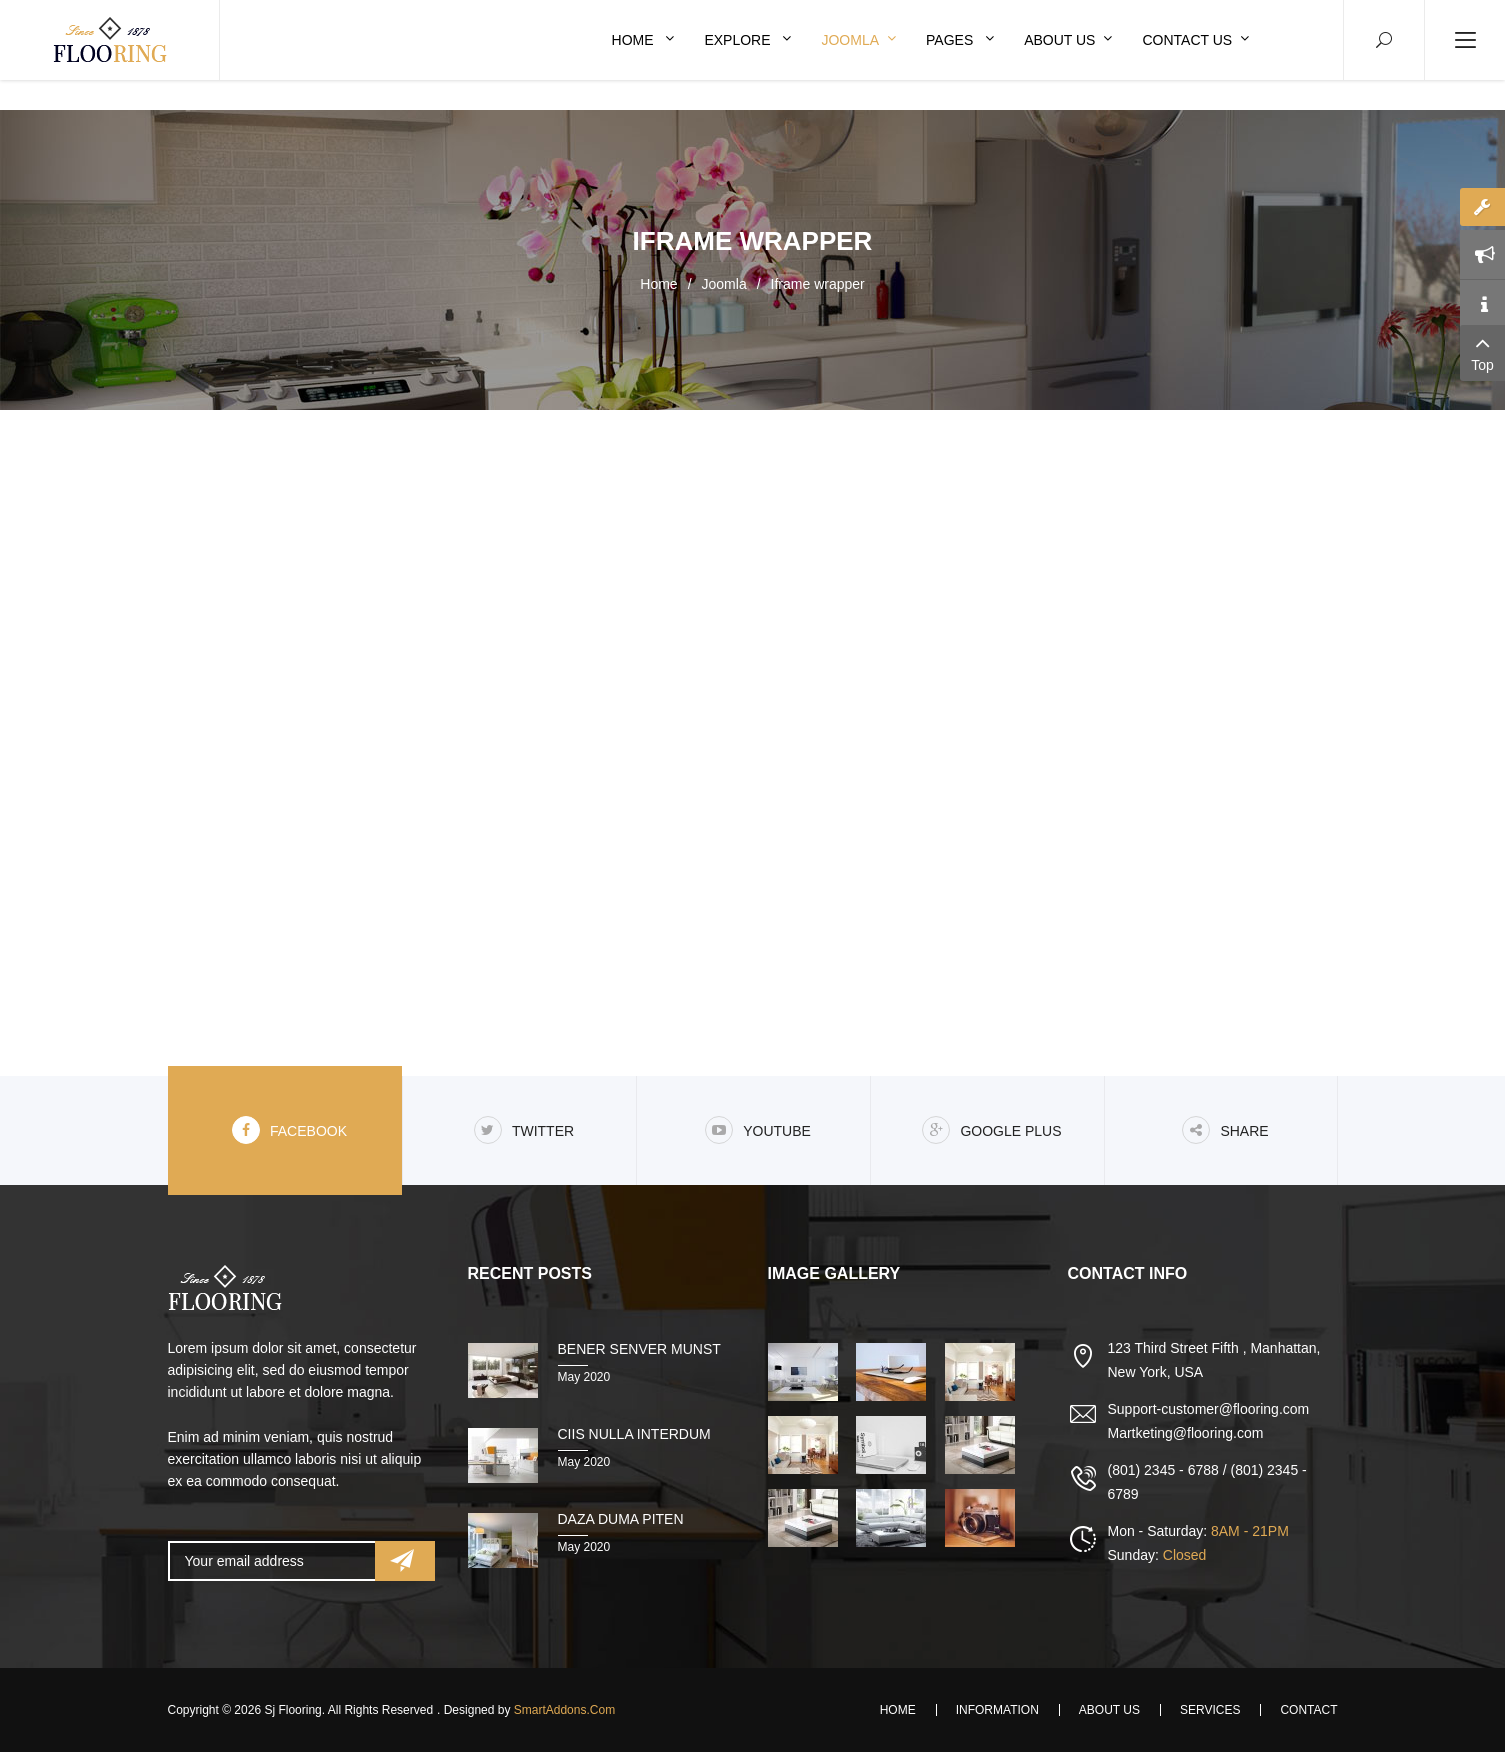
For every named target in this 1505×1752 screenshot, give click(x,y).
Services (1210, 1710)
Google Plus (991, 1130)
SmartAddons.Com (564, 1710)
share (1225, 1130)
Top (1482, 351)
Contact (1308, 1710)
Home (658, 284)
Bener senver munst (639, 1349)
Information (997, 1710)
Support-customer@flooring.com (1209, 1409)
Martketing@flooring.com (1186, 1433)
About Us (1109, 1710)
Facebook (289, 1130)
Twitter (524, 1130)
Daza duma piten (621, 1519)
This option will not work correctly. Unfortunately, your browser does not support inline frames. (753, 740)
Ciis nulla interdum (634, 1434)
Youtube (758, 1130)
